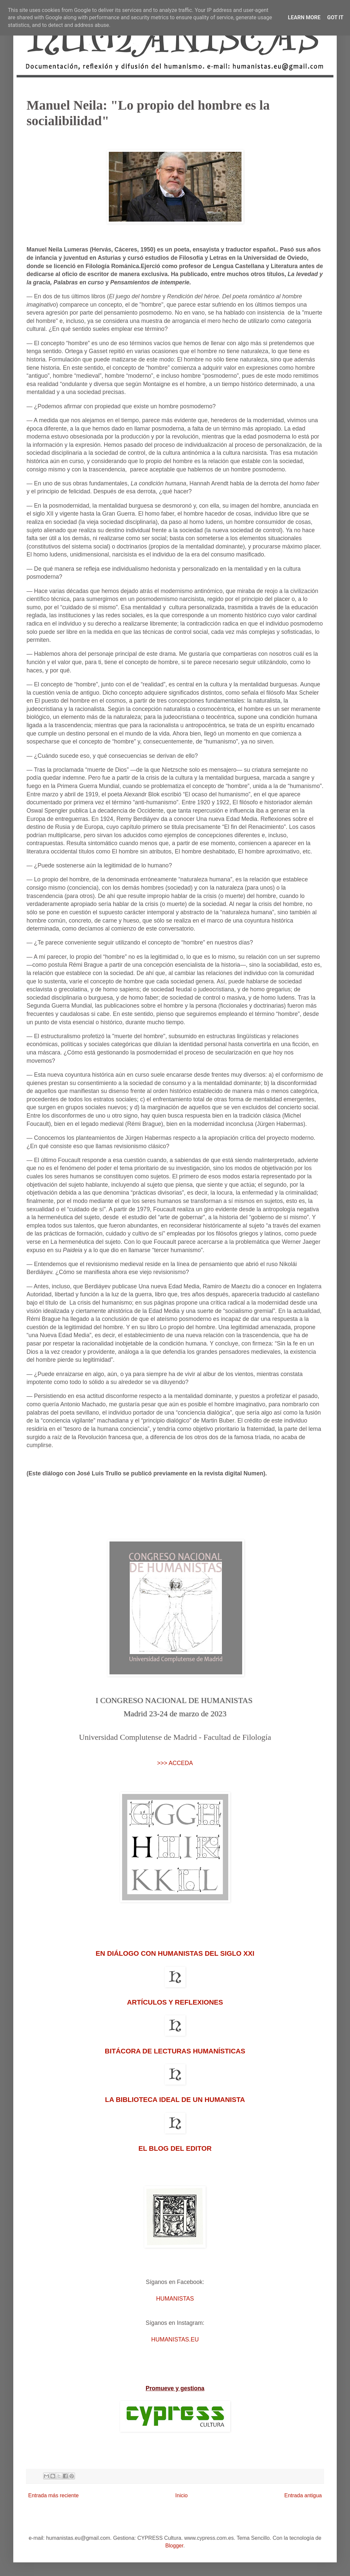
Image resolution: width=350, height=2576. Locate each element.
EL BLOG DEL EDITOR (175, 2148)
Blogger (174, 2545)
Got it (335, 17)
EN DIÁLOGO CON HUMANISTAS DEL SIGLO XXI (175, 1953)
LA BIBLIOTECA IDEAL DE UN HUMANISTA (175, 2099)
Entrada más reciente (53, 2495)
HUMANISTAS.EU (175, 2339)
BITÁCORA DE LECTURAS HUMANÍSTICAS (175, 2051)
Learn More (304, 17)
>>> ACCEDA (175, 1763)
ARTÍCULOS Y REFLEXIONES (175, 2002)
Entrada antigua (303, 2495)
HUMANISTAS (175, 2298)
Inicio (181, 2495)
